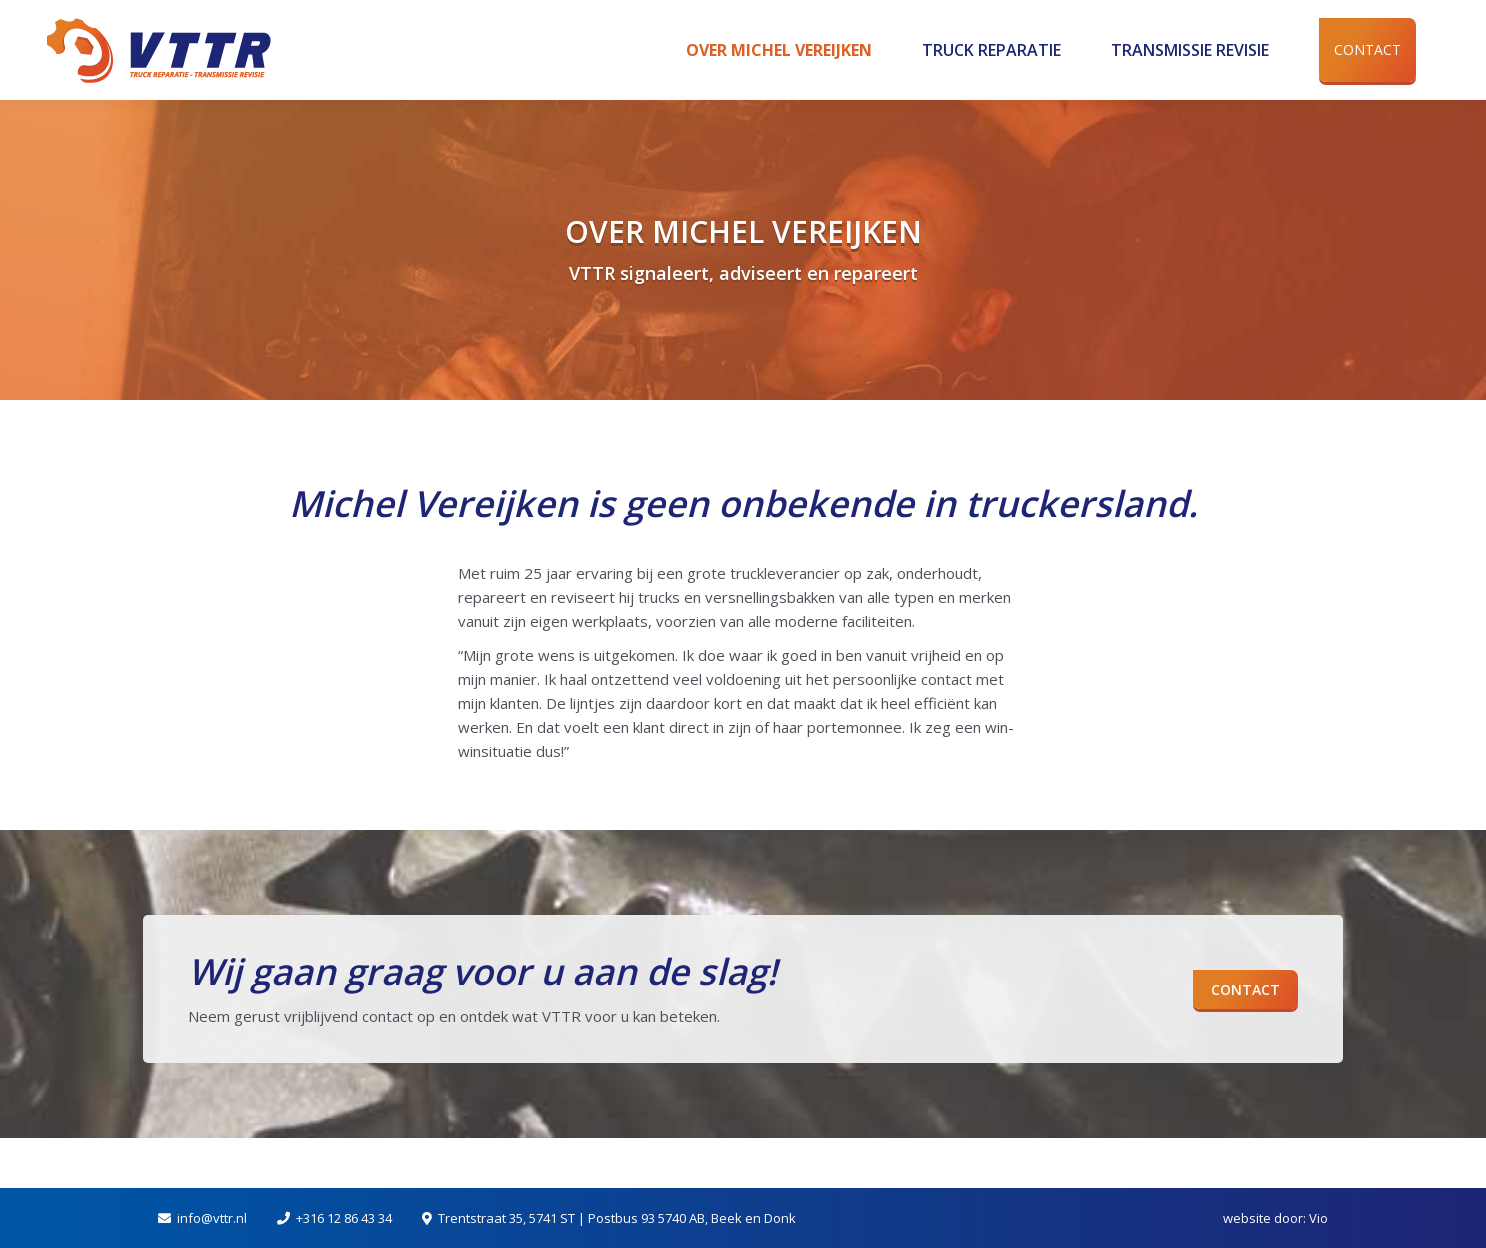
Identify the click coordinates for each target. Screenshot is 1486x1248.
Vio (1318, 1218)
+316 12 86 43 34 (344, 1218)
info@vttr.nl (212, 1218)
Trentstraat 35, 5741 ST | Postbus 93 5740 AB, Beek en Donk (617, 1218)
